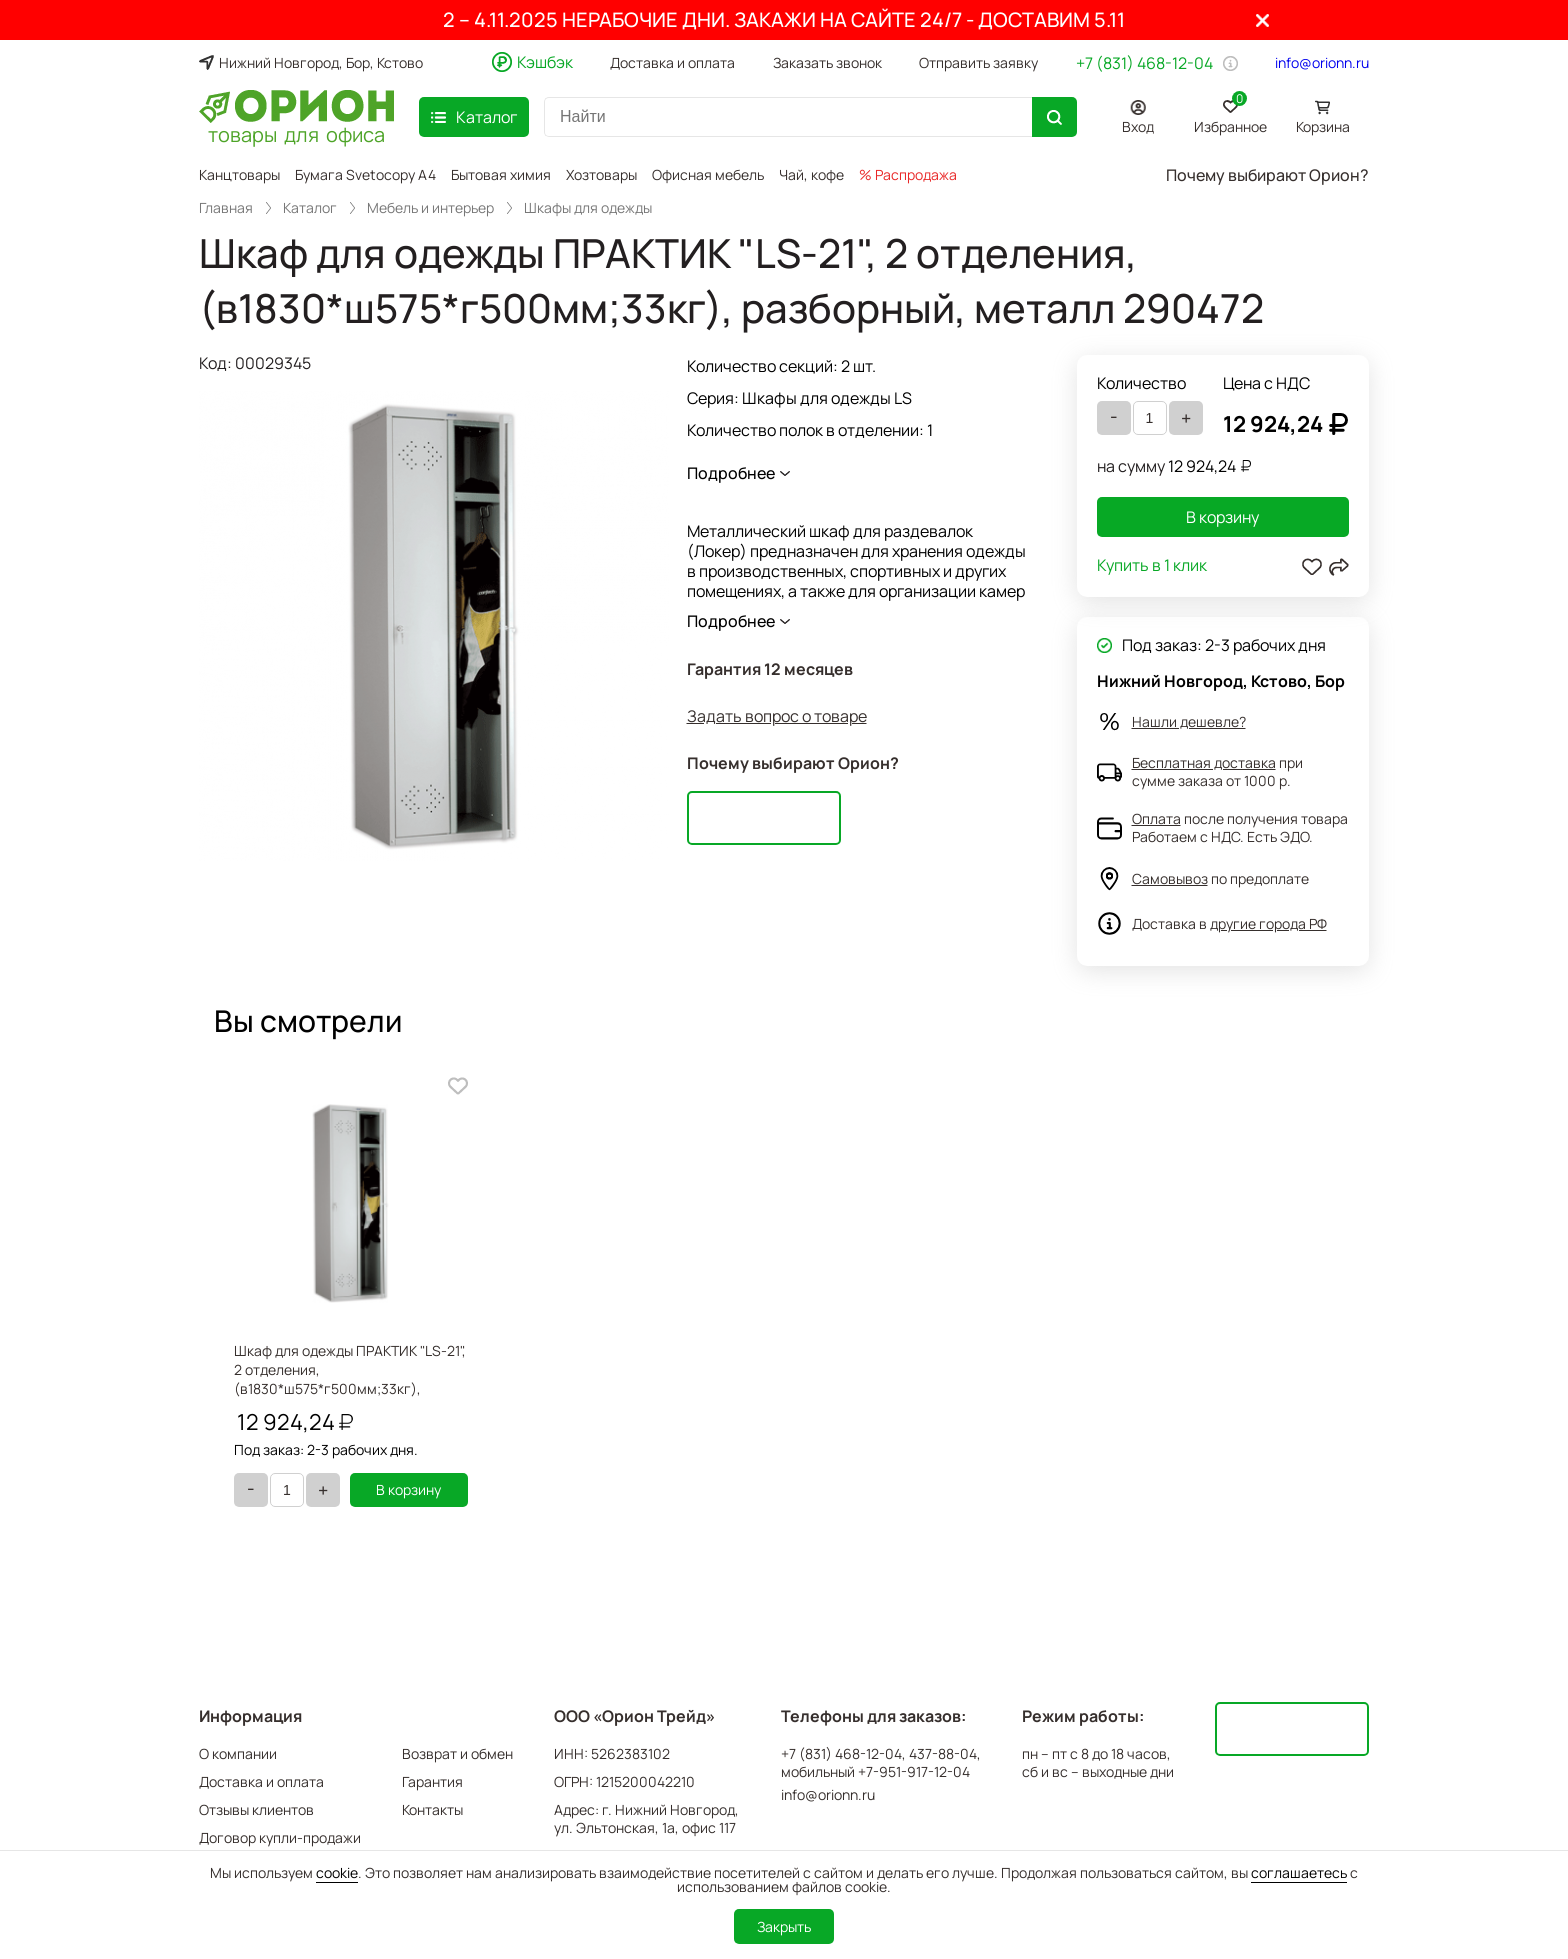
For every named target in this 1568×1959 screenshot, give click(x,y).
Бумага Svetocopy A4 (365, 174)
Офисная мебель (708, 174)
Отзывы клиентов (256, 1809)
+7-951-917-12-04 (914, 1772)
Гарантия (432, 1781)
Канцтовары (239, 174)
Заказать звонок (827, 63)
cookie (337, 1872)
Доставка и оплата (672, 63)
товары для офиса (296, 133)
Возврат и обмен (457, 1753)
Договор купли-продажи (280, 1837)
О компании (238, 1753)
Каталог (310, 208)
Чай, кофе (811, 174)
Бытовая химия (501, 174)
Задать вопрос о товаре (777, 716)
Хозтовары (601, 174)
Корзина (1323, 126)
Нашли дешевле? (1189, 721)
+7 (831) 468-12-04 (1144, 63)
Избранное (1230, 113)
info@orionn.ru (1322, 63)
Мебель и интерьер (430, 208)
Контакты (432, 1809)
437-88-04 (943, 1754)
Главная (226, 208)
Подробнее (731, 473)
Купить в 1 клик (1152, 566)
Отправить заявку (978, 63)
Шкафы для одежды (588, 208)
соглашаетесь (1299, 1872)
